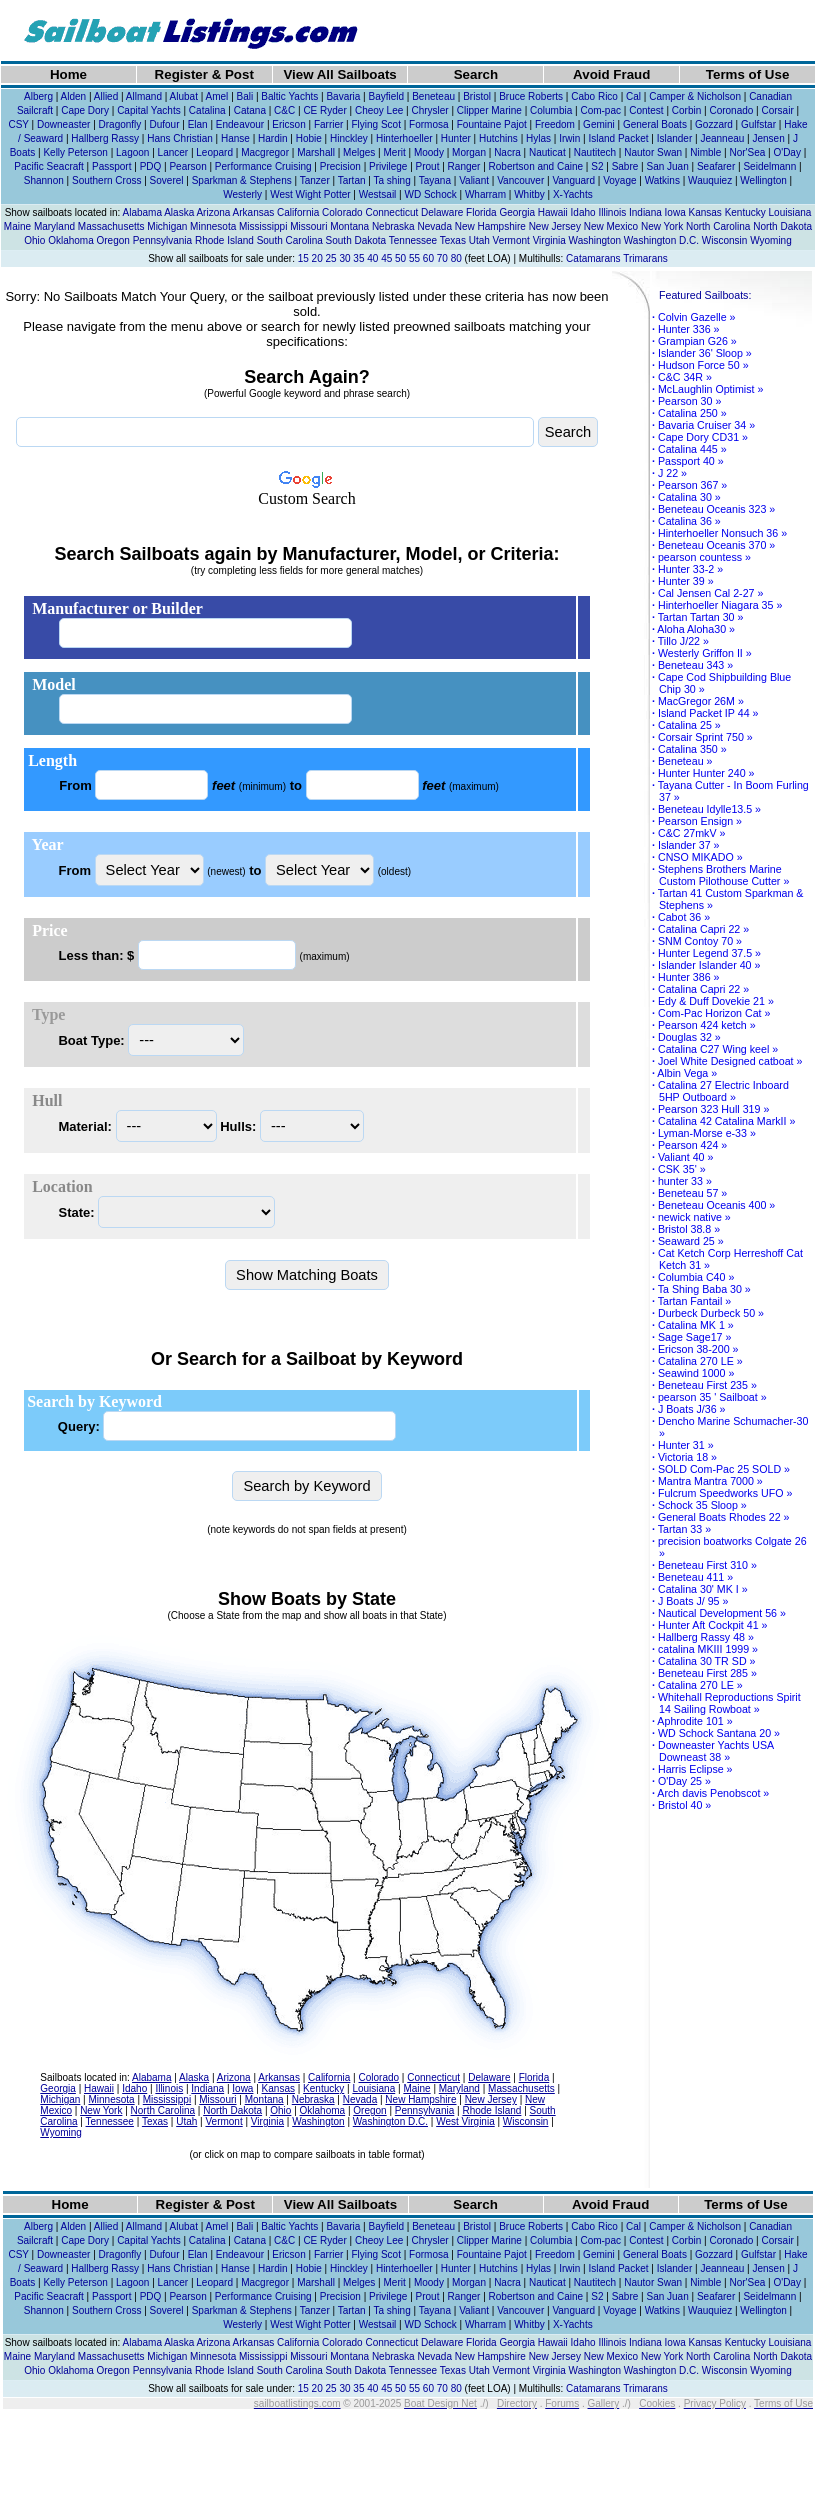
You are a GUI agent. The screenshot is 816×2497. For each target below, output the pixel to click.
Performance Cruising (263, 166)
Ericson (288, 124)
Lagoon (132, 152)
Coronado (731, 110)
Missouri (308, 226)
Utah (479, 240)
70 (442, 258)
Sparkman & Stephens (242, 180)
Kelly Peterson (75, 152)
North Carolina (718, 226)
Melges (359, 152)
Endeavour (240, 124)
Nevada (434, 226)
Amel (217, 96)
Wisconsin (725, 240)
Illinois (612, 212)
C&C (284, 110)
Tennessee (413, 240)
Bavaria (343, 96)
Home (68, 74)
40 (372, 258)
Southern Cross (106, 180)
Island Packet (618, 138)
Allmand (144, 96)
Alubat (184, 96)
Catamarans (593, 258)
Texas (453, 240)
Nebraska (393, 226)
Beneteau (433, 96)
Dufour (164, 124)
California (298, 212)
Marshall (316, 152)
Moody (429, 152)
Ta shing (392, 180)
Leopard (214, 152)
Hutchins (498, 138)
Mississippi (263, 226)
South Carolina (290, 240)
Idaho (583, 212)
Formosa (428, 124)
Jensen (769, 138)
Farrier (328, 124)
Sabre (625, 166)
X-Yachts (573, 194)
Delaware (442, 212)
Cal (633, 96)
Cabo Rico (594, 96)
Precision (340, 166)
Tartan (352, 180)
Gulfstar (758, 124)
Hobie (309, 138)
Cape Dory (85, 110)
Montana (349, 226)
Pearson (187, 166)
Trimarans (645, 258)
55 (414, 258)
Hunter (456, 138)
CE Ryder (324, 110)
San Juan (667, 166)
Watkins (662, 180)
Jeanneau (722, 138)
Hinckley (349, 138)
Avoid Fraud (611, 74)
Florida (481, 212)
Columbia (551, 110)
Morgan (469, 152)
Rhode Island (224, 240)
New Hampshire (490, 226)
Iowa (675, 212)
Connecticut (391, 212)
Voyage (619, 180)
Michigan (167, 226)
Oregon (113, 240)
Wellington (763, 180)
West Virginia (465, 2121)
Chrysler (429, 110)
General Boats (655, 124)
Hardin (272, 138)
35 (358, 258)
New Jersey (555, 226)
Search (476, 74)
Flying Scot (375, 124)
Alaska (179, 212)
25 (331, 258)
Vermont (511, 240)
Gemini (599, 124)
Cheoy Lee (379, 110)
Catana (250, 110)
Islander (675, 138)
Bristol (477, 96)
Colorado (342, 212)
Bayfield (386, 96)
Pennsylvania (162, 240)
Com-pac (600, 110)
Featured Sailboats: (705, 295)
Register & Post (204, 74)
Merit (395, 152)
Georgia (517, 212)
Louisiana (790, 212)
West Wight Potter (310, 194)
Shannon (44, 180)
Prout (428, 166)
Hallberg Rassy (105, 138)
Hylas (538, 138)
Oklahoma (71, 240)
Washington (595, 240)
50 (400, 258)
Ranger (464, 166)
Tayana (435, 180)
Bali (245, 96)
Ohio (34, 240)
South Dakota (356, 240)
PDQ (151, 166)
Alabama (141, 212)
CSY (18, 124)
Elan (198, 124)
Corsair (777, 110)
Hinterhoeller (404, 138)
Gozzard (714, 124)
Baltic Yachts (289, 96)
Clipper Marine (489, 110)
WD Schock (430, 194)
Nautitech (595, 152)
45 (386, 258)
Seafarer (716, 166)
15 (303, 258)
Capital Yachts (149, 110)
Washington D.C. (661, 240)
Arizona (213, 212)
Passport (111, 166)
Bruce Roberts (531, 96)
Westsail (378, 194)
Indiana (645, 212)
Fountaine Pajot (492, 124)
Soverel (167, 180)
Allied (106, 96)
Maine (17, 226)
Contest (646, 110)
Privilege (388, 166)
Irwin (569, 138)
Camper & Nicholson (695, 96)
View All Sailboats (339, 74)
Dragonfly (120, 124)
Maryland (54, 226)
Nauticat (547, 152)
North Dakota (782, 226)
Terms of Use (747, 74)
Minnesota (213, 226)
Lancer (173, 152)
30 (344, 258)
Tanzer (315, 180)
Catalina (207, 110)
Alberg (38, 96)
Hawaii (553, 212)
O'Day (786, 152)
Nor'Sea (747, 152)
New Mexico (611, 226)
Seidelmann (769, 166)
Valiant (474, 180)
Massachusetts (111, 226)
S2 (597, 166)
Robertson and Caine (536, 166)
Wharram (485, 194)
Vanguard (573, 180)
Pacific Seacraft (48, 166)
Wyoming (771, 240)
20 (317, 258)
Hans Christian (180, 138)
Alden (74, 96)
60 (428, 258)
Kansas (704, 212)
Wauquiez (710, 180)
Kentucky (745, 212)
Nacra (507, 152)
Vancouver (520, 180)
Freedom (555, 124)
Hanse (235, 138)
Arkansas (254, 212)
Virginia (549, 240)
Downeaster (63, 124)
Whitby (529, 194)
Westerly (242, 194)
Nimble (705, 152)
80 (456, 258)
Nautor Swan (653, 152)
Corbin (686, 110)
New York (662, 226)
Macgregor (265, 152)
